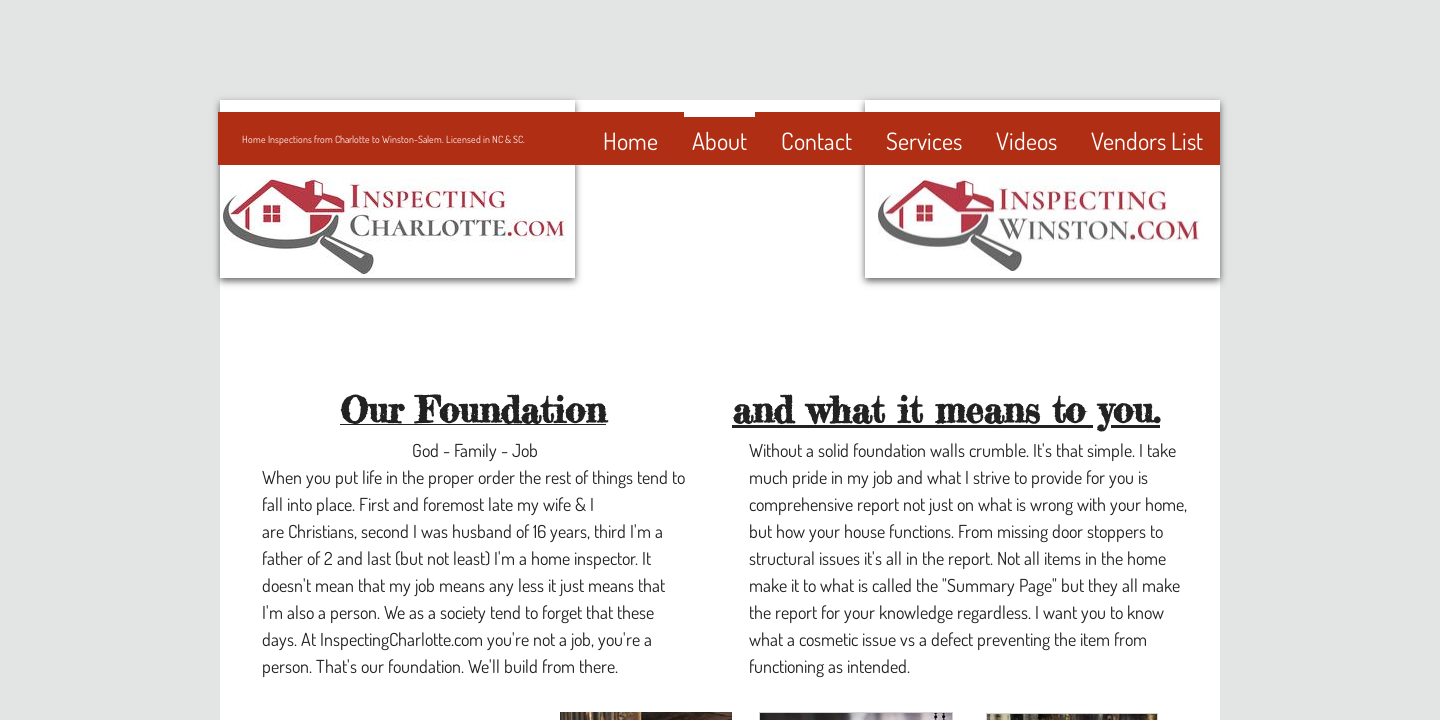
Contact (816, 140)
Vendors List (1147, 140)
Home (630, 140)
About (719, 140)
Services (924, 140)
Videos (1026, 140)
